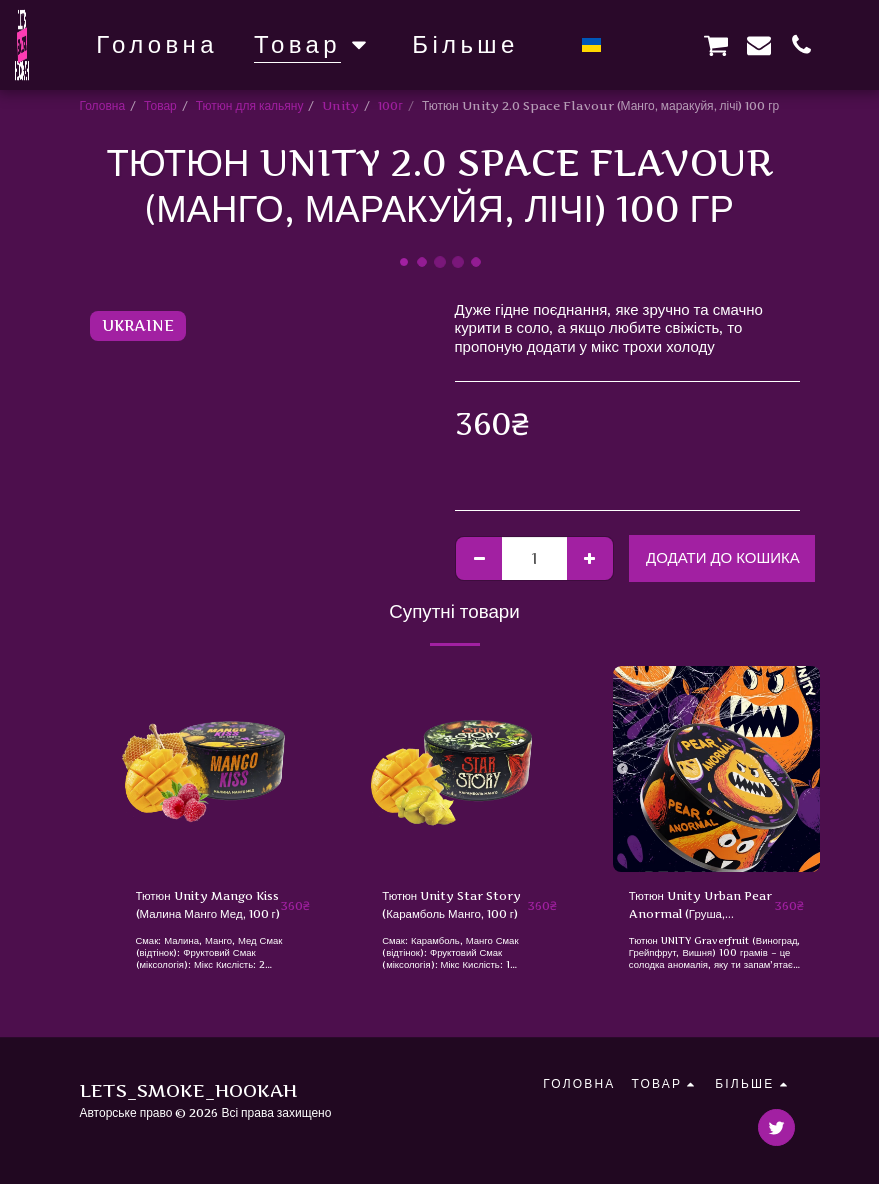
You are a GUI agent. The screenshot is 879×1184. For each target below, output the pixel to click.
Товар (160, 105)
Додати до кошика (723, 557)
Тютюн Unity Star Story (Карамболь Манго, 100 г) (454, 905)
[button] (631, 44)
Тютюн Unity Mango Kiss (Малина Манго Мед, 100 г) (207, 906)
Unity (340, 105)
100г (390, 105)
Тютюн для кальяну (250, 105)
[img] (223, 769)
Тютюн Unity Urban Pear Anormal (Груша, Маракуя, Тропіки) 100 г (695, 906)
